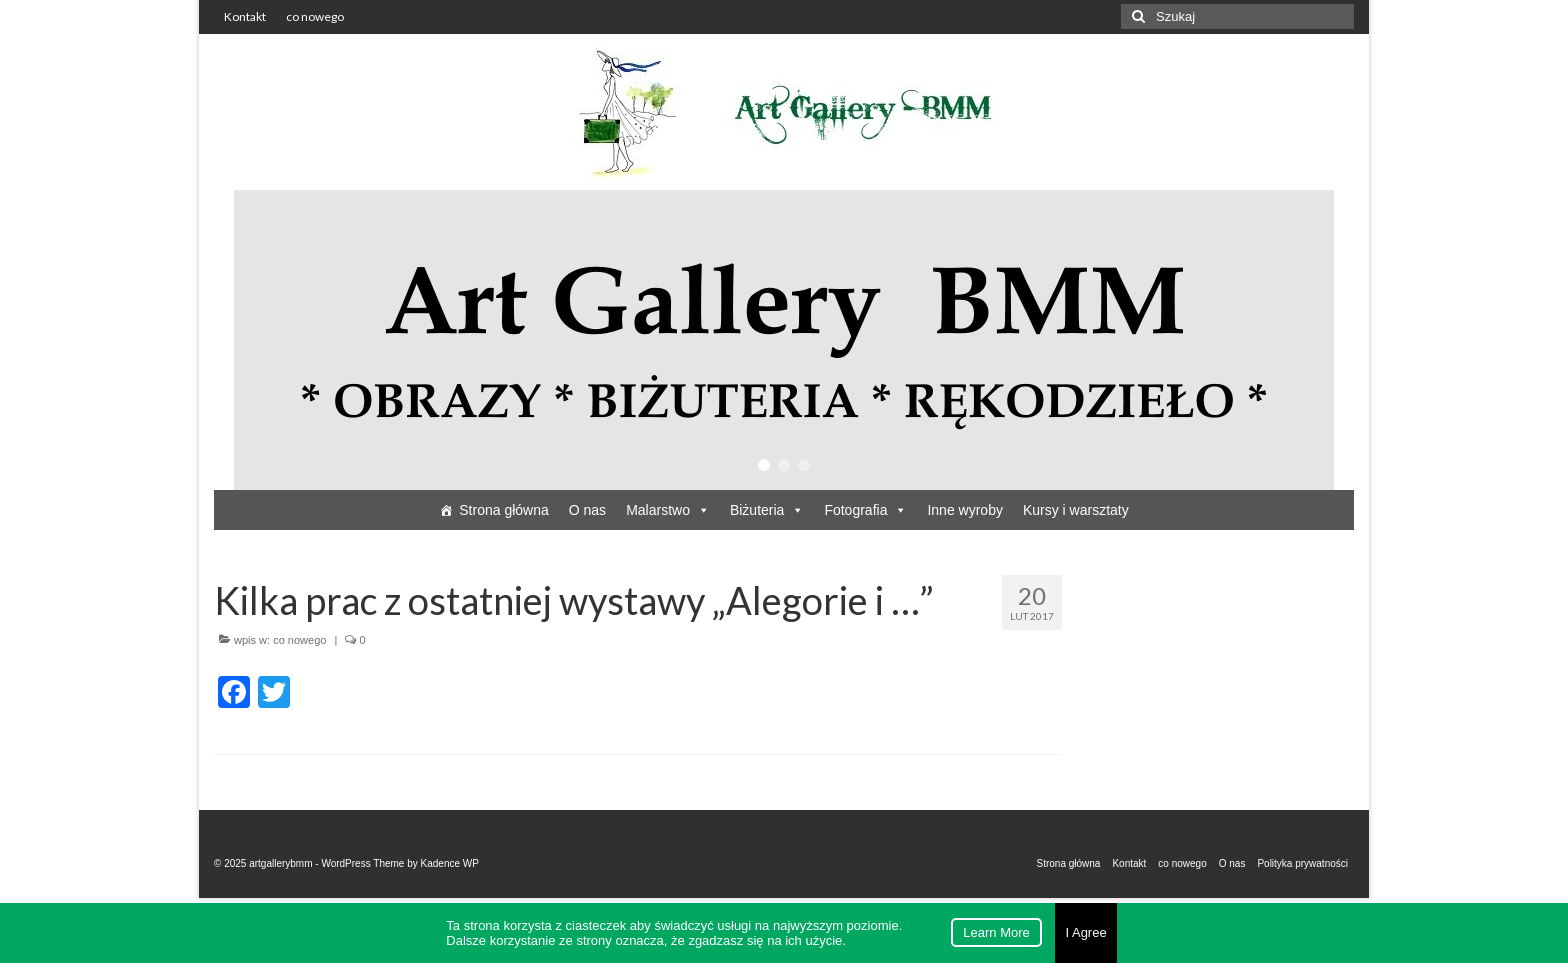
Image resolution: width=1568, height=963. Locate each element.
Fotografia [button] (865, 510)
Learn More (996, 932)
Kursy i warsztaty (1076, 510)
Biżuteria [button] (767, 510)
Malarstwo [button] (668, 510)
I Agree (1085, 932)
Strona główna (504, 510)
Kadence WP (450, 863)
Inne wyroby (964, 510)
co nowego (299, 640)
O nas (587, 510)
